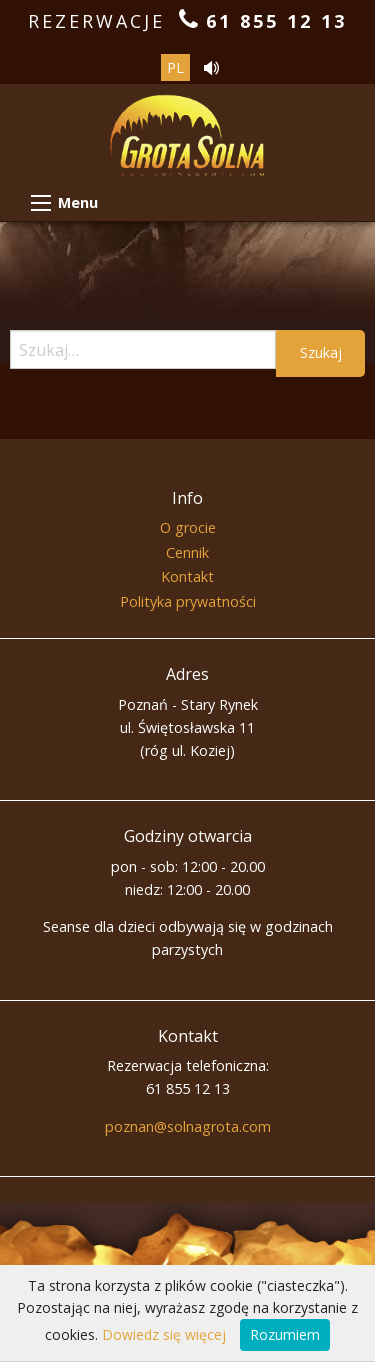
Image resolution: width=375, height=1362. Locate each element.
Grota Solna (187, 149)
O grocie (188, 527)
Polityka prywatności (188, 601)
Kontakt (187, 576)
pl (175, 67)
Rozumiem (285, 1334)
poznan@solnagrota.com (188, 1126)
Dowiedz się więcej (164, 1334)
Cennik (187, 552)
